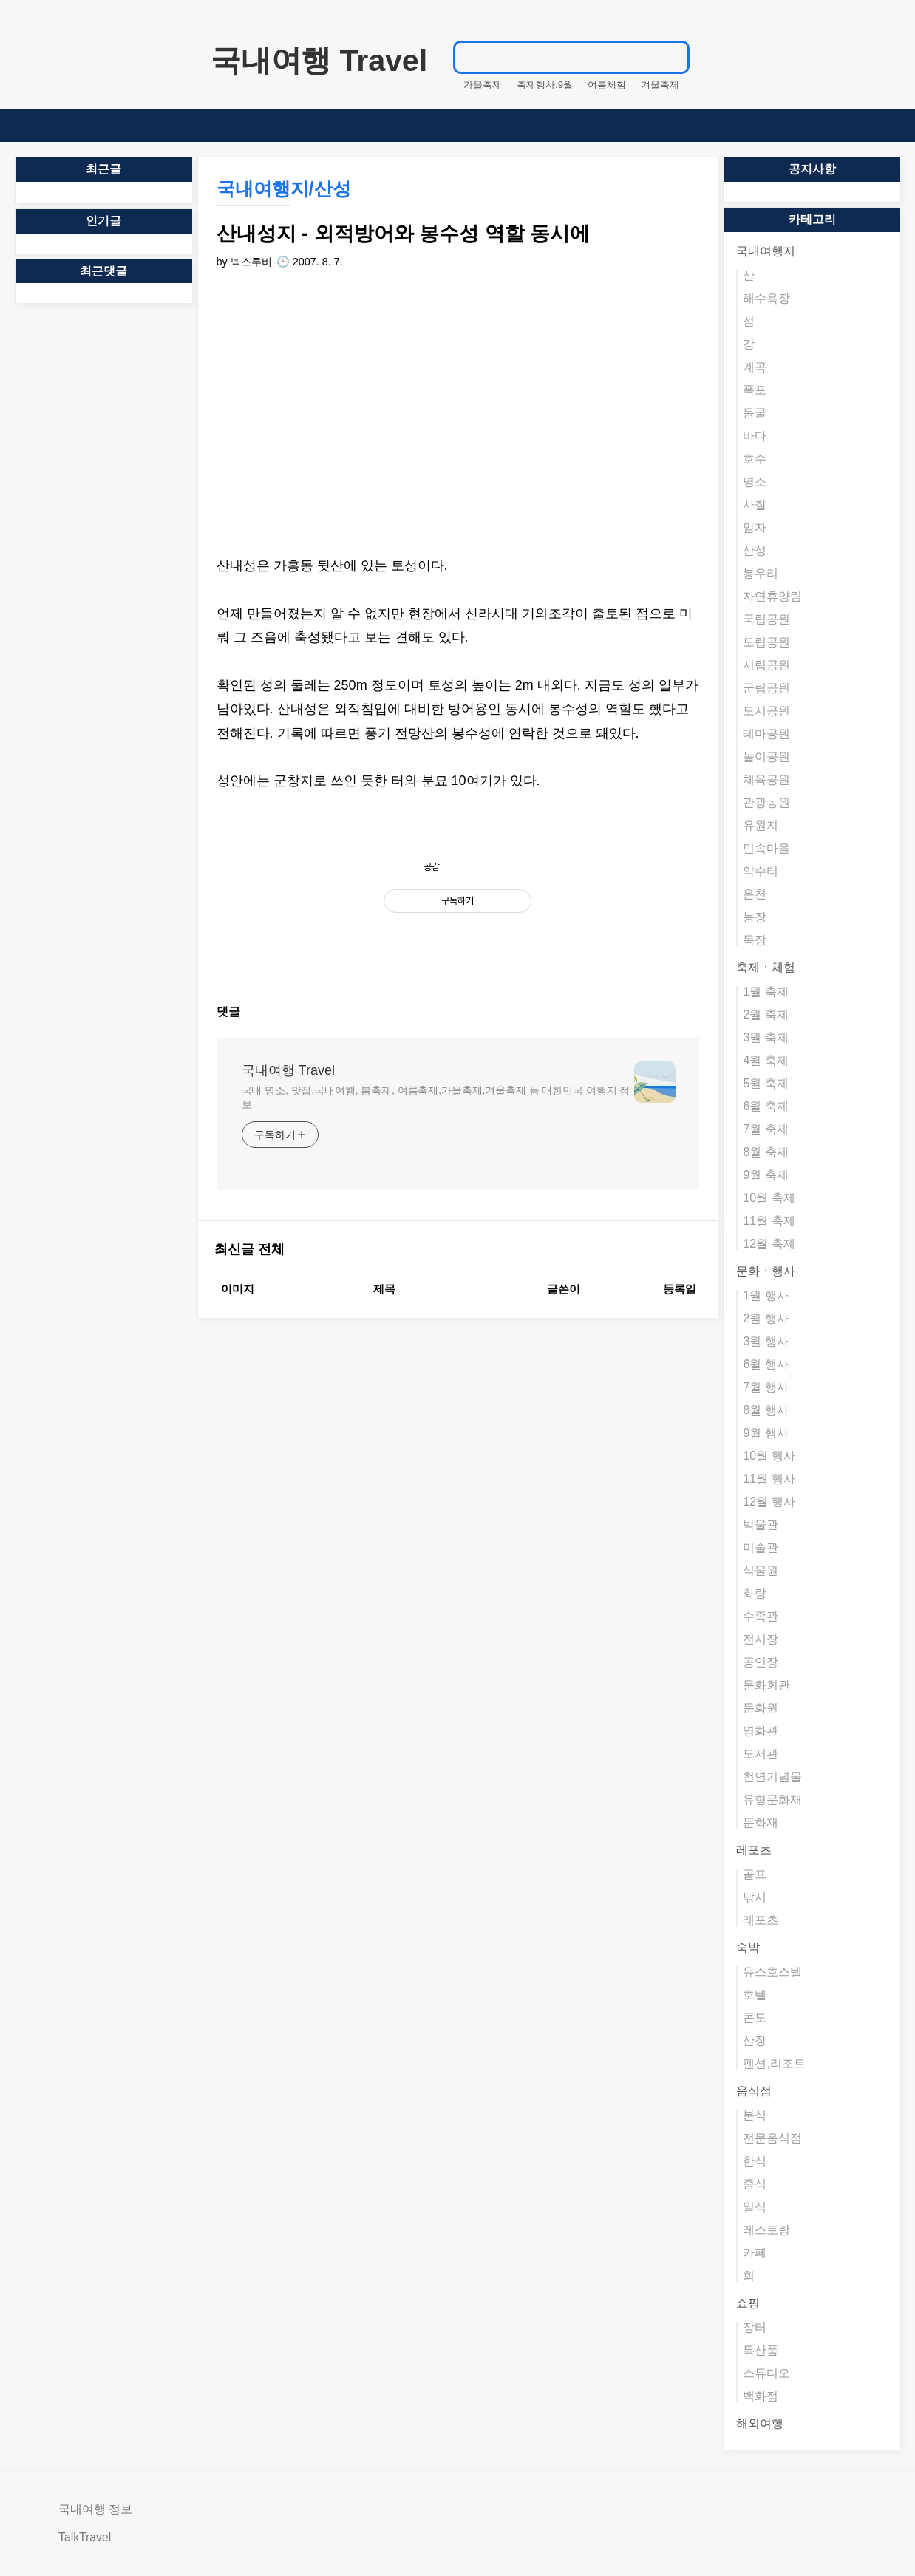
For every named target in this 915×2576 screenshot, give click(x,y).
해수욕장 (766, 298)
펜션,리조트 (774, 2063)
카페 (754, 2252)
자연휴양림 (772, 596)
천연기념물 (772, 1776)
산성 (754, 550)
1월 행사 (765, 1295)
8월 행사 (765, 1410)
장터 (754, 2327)
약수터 (760, 871)
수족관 (760, 1616)
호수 (754, 458)
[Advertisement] (458, 413)
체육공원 (766, 779)
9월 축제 (765, 1175)
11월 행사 (769, 1478)
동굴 (754, 413)
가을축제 (482, 84)
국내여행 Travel (319, 61)
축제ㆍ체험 (765, 967)
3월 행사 (765, 1341)
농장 (754, 917)
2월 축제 (765, 1014)
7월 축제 (765, 1129)
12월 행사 (769, 1501)
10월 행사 (769, 1456)
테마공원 (766, 733)
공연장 (760, 1662)
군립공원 (766, 688)
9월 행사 (765, 1433)
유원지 (760, 825)
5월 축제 (765, 1083)
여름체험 (607, 84)
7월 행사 (765, 1387)
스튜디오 (766, 2373)
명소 (754, 481)
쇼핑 (748, 2303)
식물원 (760, 1570)
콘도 (754, 2017)
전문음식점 (772, 2138)
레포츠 (754, 1849)
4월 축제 (765, 1060)
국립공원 (766, 619)
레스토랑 (766, 2229)
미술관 (760, 1547)
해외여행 (759, 2423)
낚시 (754, 1897)
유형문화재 (772, 1799)
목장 (754, 940)
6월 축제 (765, 1106)
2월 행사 (765, 1318)
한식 (754, 2161)
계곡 (754, 367)
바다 (754, 435)
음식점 (754, 2090)
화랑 (754, 1593)
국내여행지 (765, 251)
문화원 (760, 1708)
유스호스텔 (772, 1971)
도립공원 (766, 642)
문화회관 (766, 1685)
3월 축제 (765, 1037)
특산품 (760, 2350)
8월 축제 (765, 1152)
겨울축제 (660, 84)
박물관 (760, 1524)
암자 (754, 527)
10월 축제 (769, 1198)
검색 (673, 57)
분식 (754, 2115)
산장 (754, 2040)
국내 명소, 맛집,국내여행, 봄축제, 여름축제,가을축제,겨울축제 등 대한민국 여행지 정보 (436, 1097)
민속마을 (766, 848)
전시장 (760, 1639)
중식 (754, 2184)
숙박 (748, 1947)
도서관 (760, 1753)
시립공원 (766, 665)
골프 (754, 1874)
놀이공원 (766, 756)
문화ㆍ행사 (765, 1271)
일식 (754, 2207)
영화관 (760, 1730)
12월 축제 (769, 1243)
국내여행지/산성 (284, 188)
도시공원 (766, 710)
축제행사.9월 (545, 84)
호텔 (754, 1994)
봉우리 (760, 573)
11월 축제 (769, 1220)
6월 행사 (765, 1364)
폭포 (754, 390)
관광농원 (766, 802)
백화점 (760, 2396)
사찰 (754, 504)
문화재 (760, 1822)
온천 (754, 894)
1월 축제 (765, 991)
